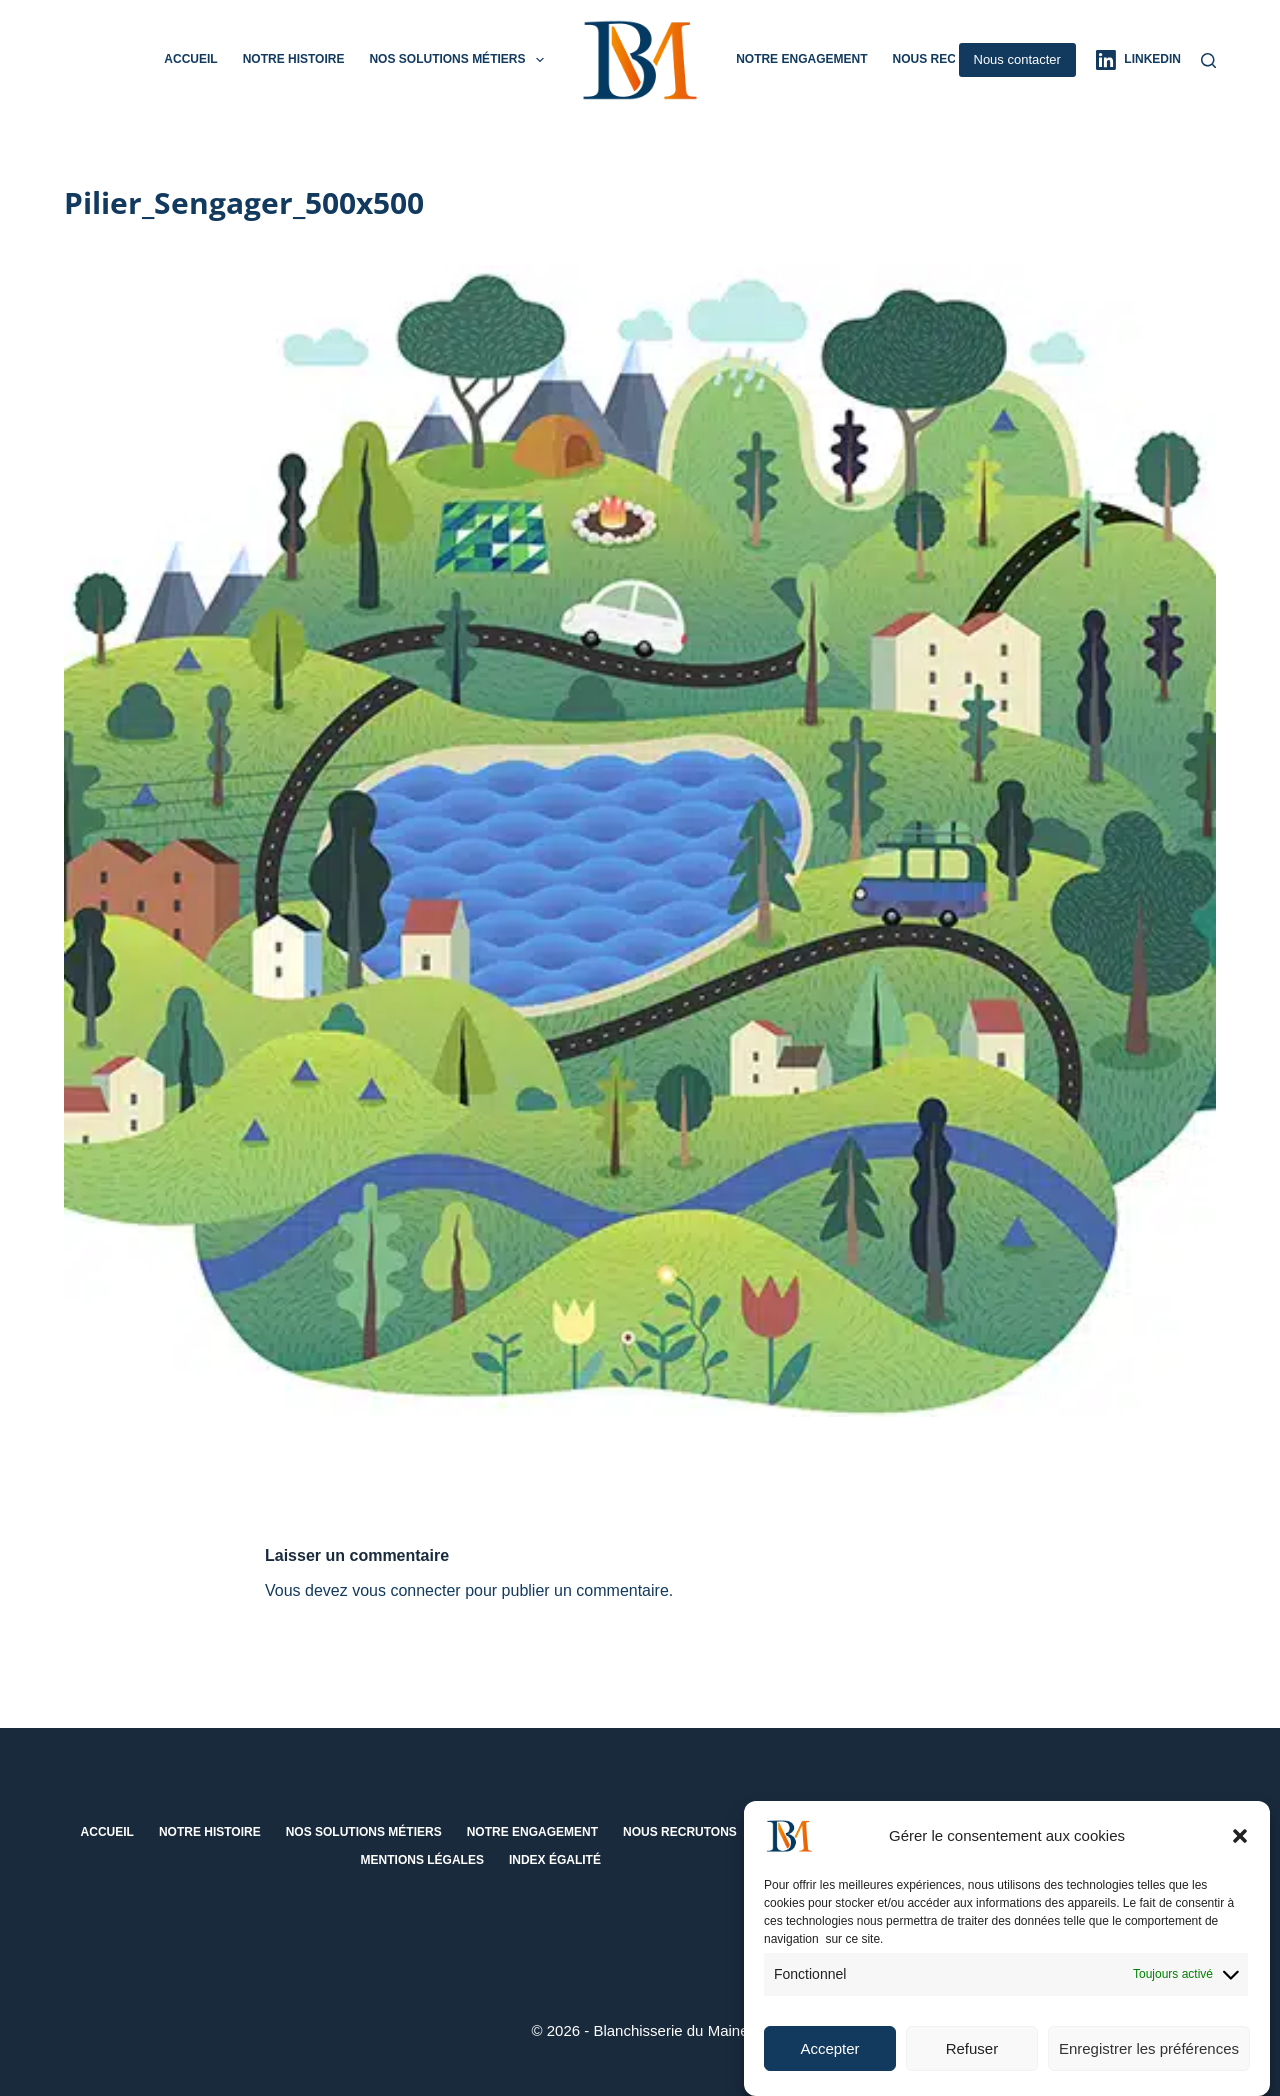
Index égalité (555, 1860)
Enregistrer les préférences (1149, 2056)
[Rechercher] (1208, 60)
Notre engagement (801, 59)
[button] (1240, 1844)
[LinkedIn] (1138, 60)
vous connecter (406, 1590)
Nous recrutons (949, 59)
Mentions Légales (422, 1860)
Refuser (972, 2056)
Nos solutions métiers (460, 60)
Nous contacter (1017, 59)
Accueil (190, 59)
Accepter (829, 2056)
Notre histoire (294, 59)
